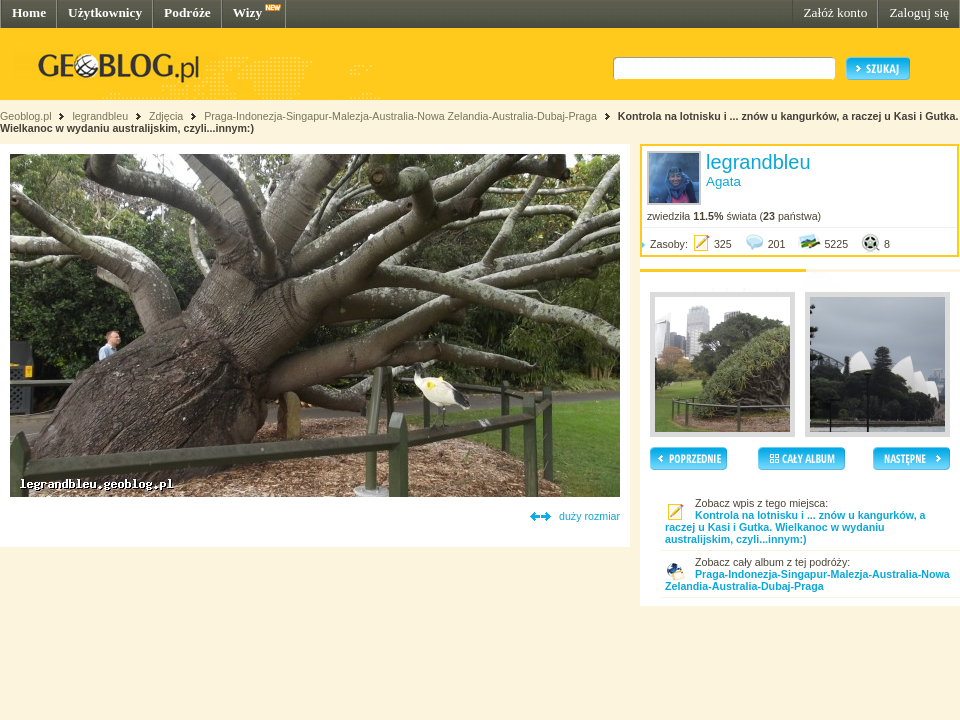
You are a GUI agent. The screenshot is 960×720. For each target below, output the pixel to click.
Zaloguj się (919, 12)
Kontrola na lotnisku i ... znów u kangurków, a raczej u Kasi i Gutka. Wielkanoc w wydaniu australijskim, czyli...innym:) (795, 527)
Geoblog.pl (26, 116)
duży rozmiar (589, 516)
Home (29, 12)
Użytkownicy (105, 12)
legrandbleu (100, 116)
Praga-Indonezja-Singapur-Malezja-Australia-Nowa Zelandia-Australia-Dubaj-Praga (400, 116)
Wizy (247, 12)
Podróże (187, 12)
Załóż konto (835, 12)
